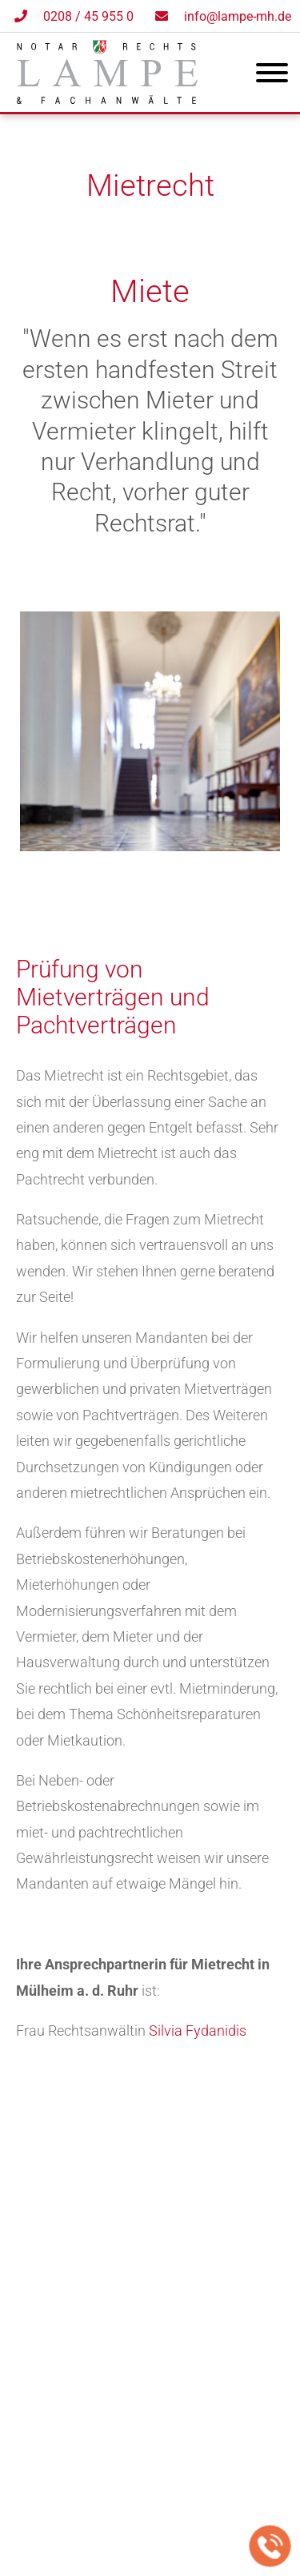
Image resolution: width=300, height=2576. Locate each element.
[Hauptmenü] (272, 76)
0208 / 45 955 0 (88, 16)
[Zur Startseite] (107, 98)
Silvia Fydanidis (197, 2030)
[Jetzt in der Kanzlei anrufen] (270, 2546)
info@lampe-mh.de (237, 16)
